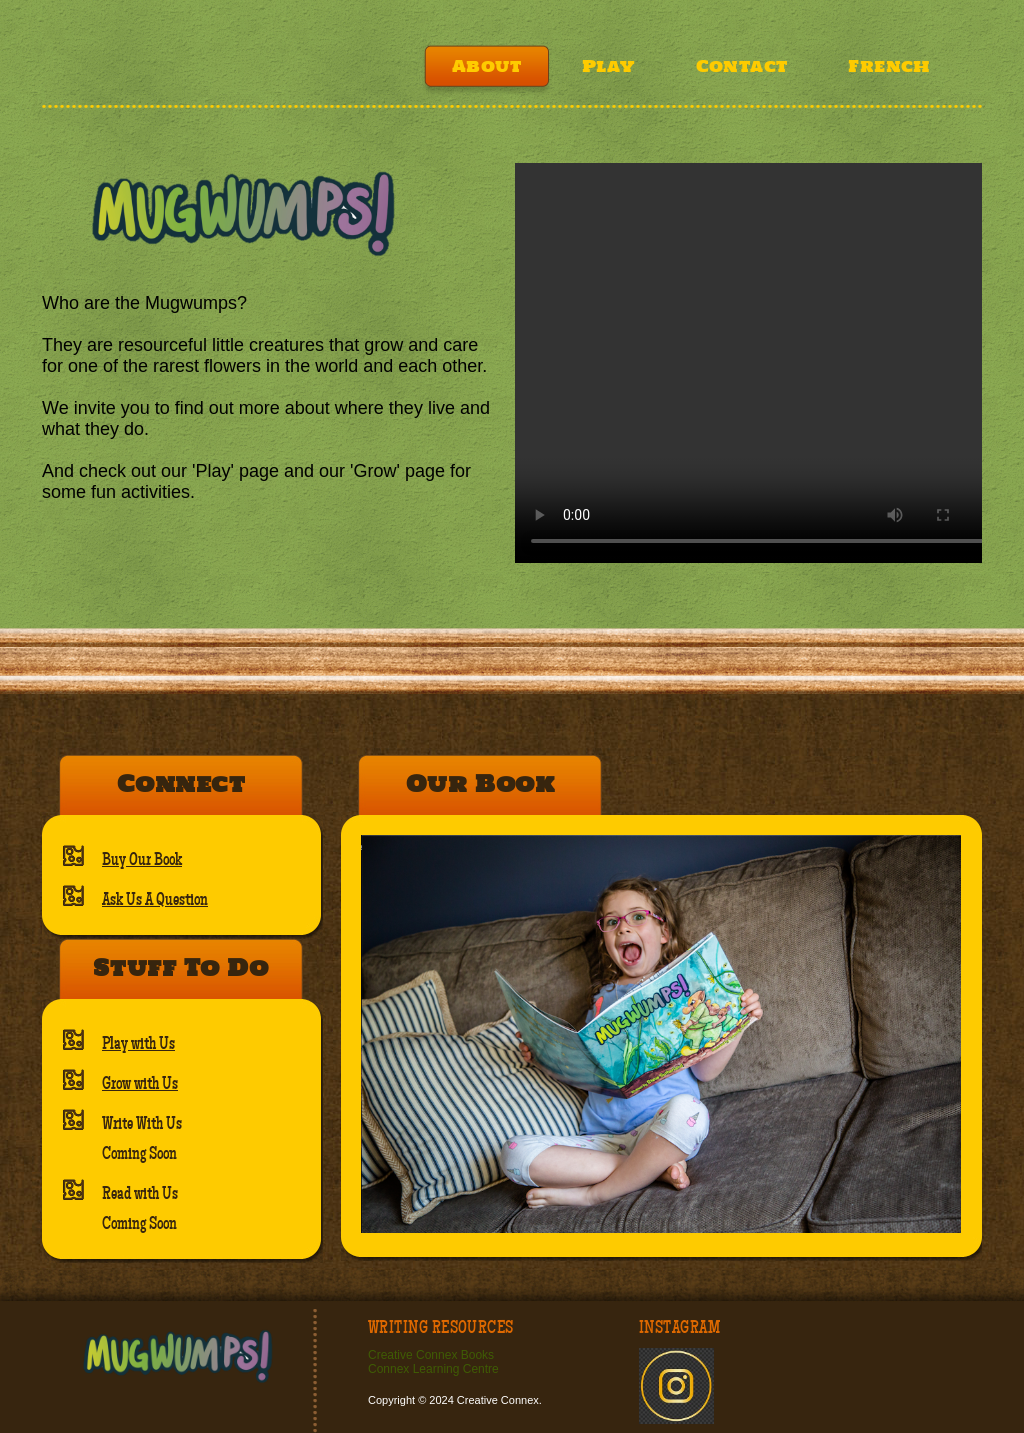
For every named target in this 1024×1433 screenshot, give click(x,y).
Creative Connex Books (431, 1355)
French (889, 66)
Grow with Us (140, 1084)
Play (608, 66)
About (486, 66)
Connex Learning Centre (433, 1369)
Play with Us (138, 1044)
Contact (742, 66)
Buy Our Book (142, 860)
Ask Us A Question (155, 900)
